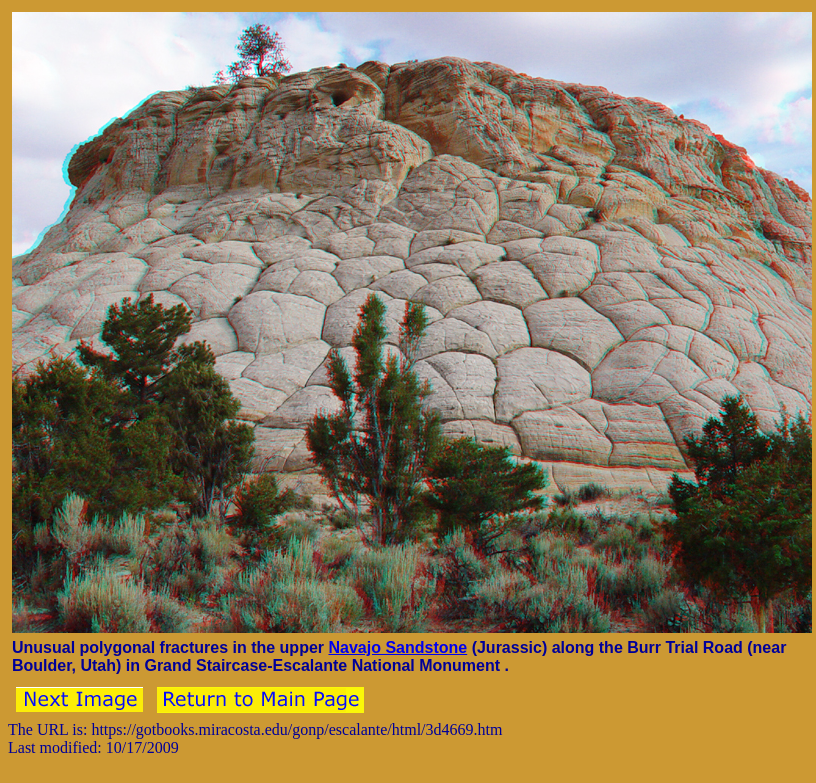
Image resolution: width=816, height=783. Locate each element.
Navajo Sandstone (397, 647)
